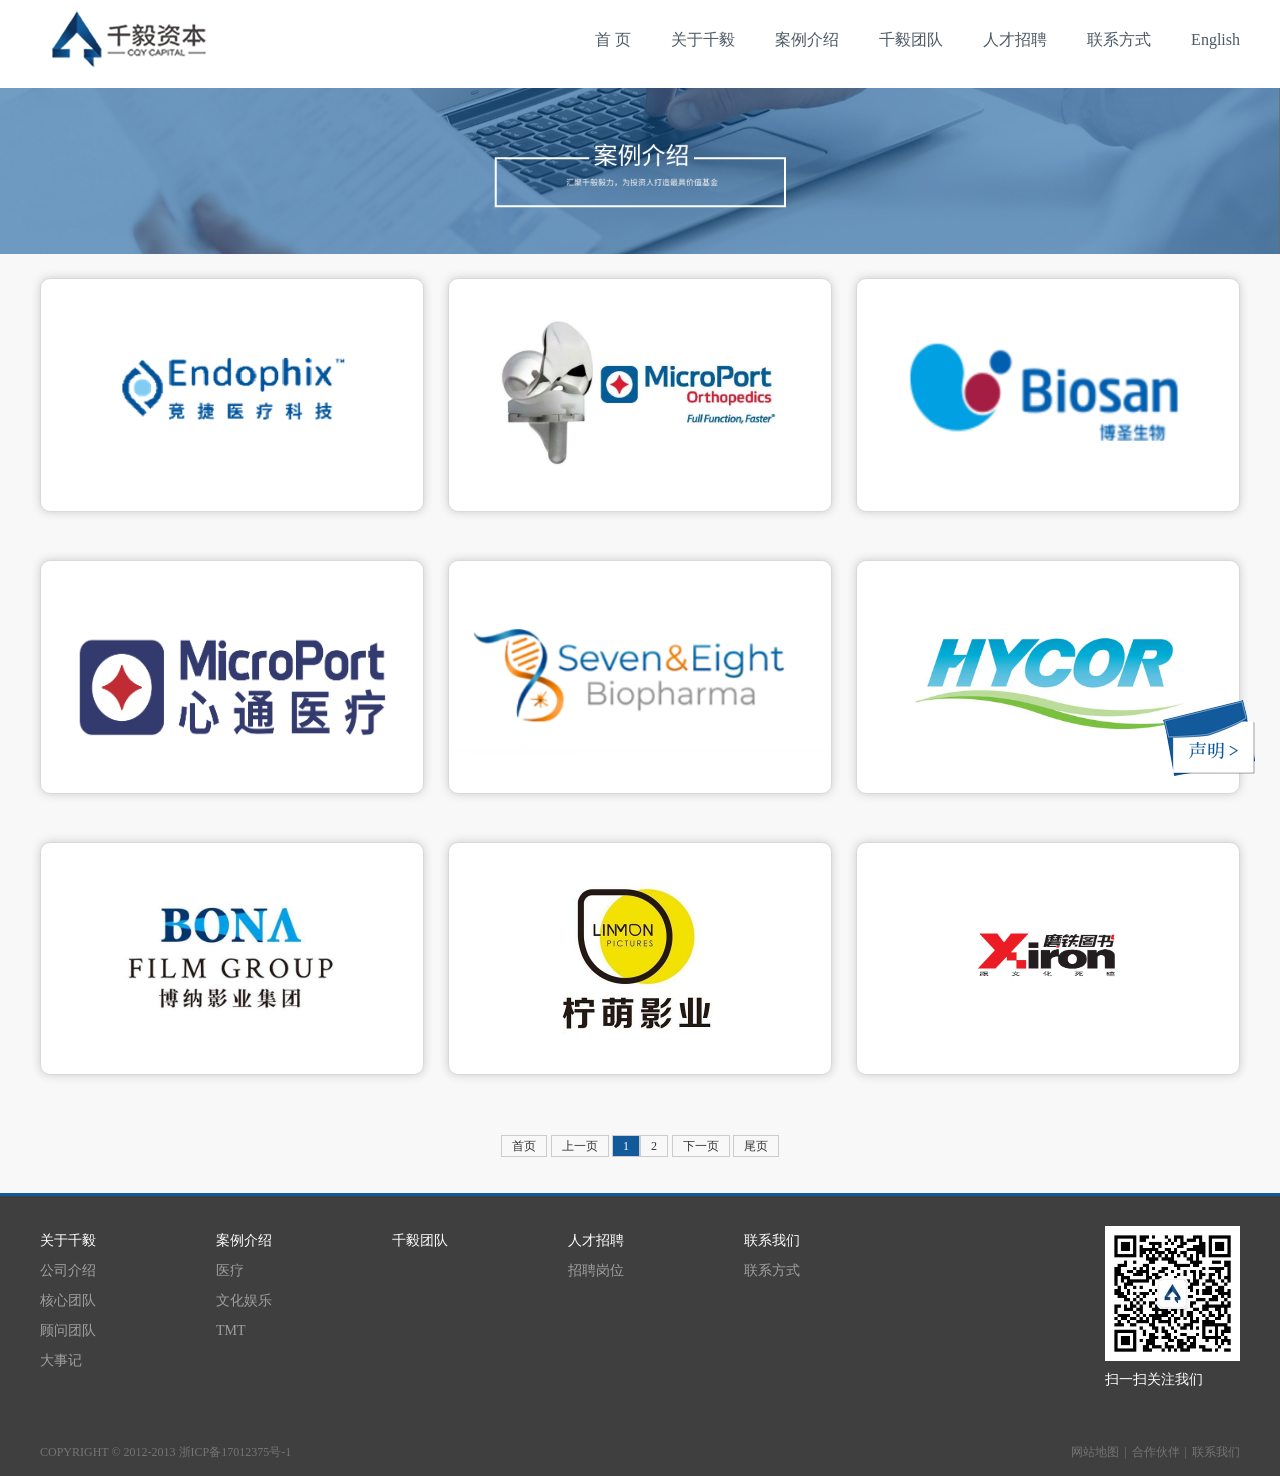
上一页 (580, 1146)
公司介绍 (68, 1270)
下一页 (701, 1146)
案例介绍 (807, 39)
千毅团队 (911, 39)
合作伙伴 (1156, 1452)
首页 (524, 1146)
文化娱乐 (244, 1300)
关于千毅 (703, 39)
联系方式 (1119, 39)
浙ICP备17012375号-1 (235, 1452)
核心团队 (68, 1300)
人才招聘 (1015, 39)
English (1215, 39)
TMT (231, 1330)
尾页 (756, 1146)
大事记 (61, 1360)
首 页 (613, 39)
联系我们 (1216, 1452)
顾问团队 (68, 1330)
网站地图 (1095, 1452)
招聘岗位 (596, 1270)
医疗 (230, 1270)
